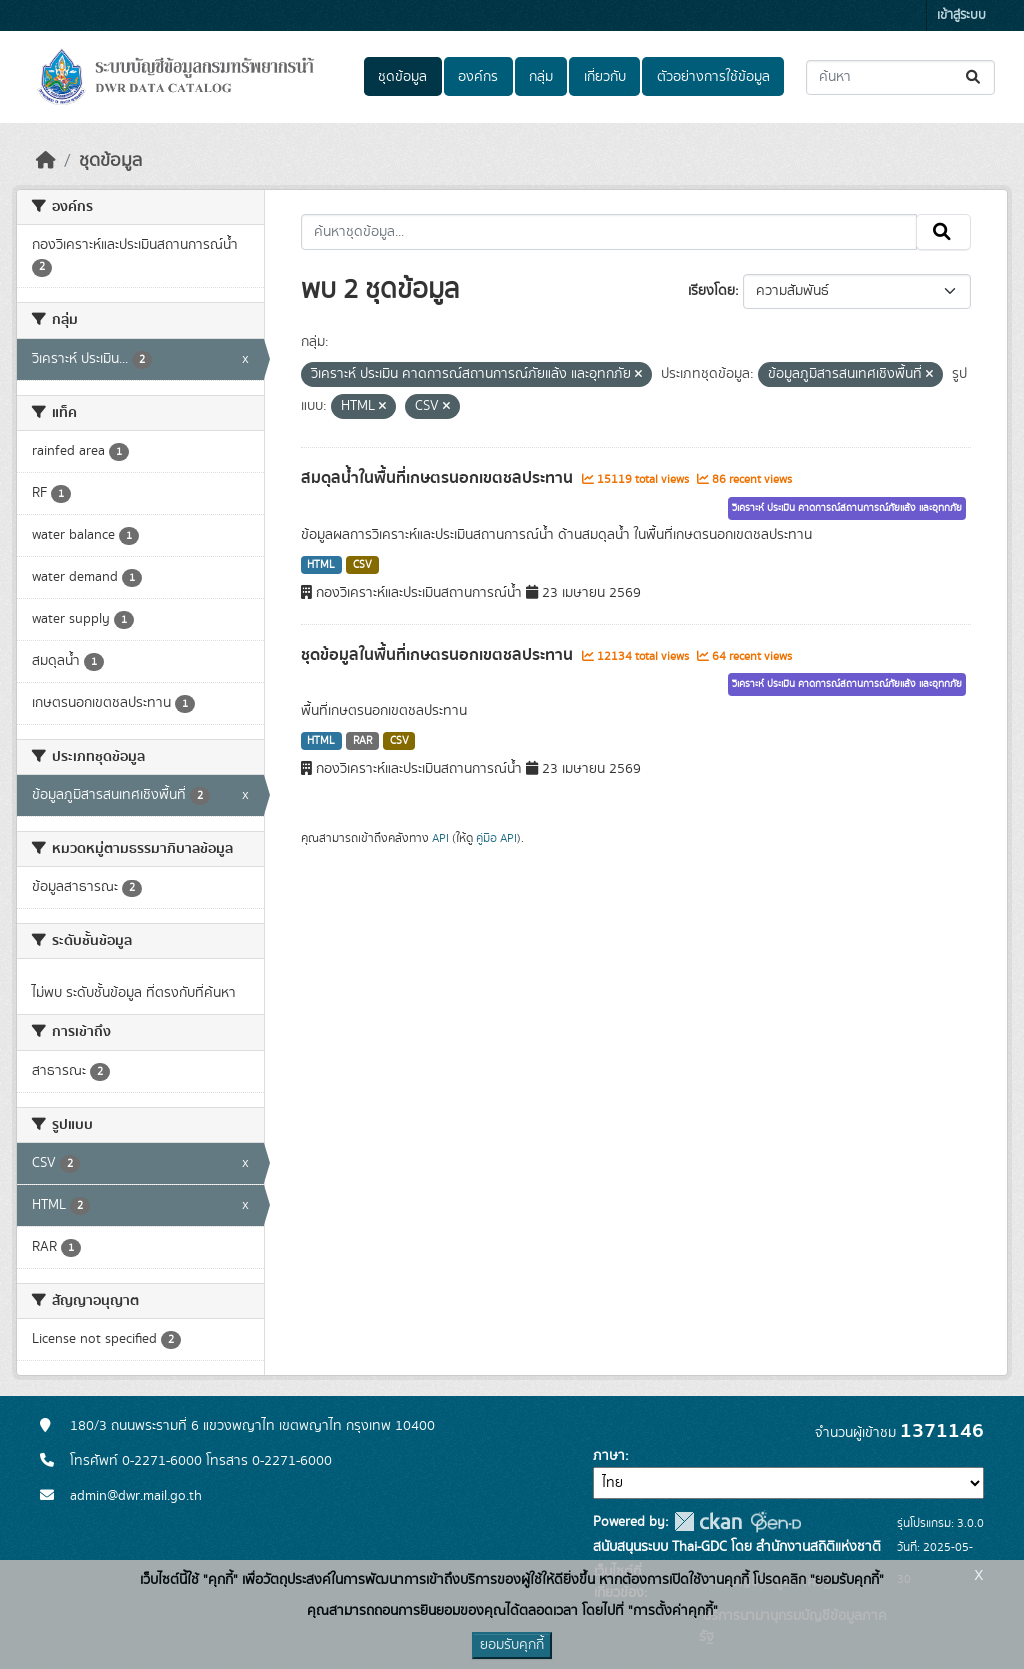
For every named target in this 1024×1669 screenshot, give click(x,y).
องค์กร (478, 77)
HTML (321, 565)
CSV (362, 565)
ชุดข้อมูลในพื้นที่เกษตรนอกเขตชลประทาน (439, 655)
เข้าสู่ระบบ (961, 15)
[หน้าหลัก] (46, 161)
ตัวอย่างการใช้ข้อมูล (713, 77)
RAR (362, 741)
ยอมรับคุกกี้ (512, 1645)
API (440, 838)
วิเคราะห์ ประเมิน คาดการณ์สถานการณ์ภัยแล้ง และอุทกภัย (847, 508)
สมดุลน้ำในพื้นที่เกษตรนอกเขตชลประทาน (439, 478)
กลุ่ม (541, 77)
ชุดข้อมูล (402, 77)
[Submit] (974, 77)
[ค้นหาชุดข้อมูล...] (900, 77)
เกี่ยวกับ (605, 77)
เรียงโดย (711, 291)
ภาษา (609, 1456)
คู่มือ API (496, 838)
